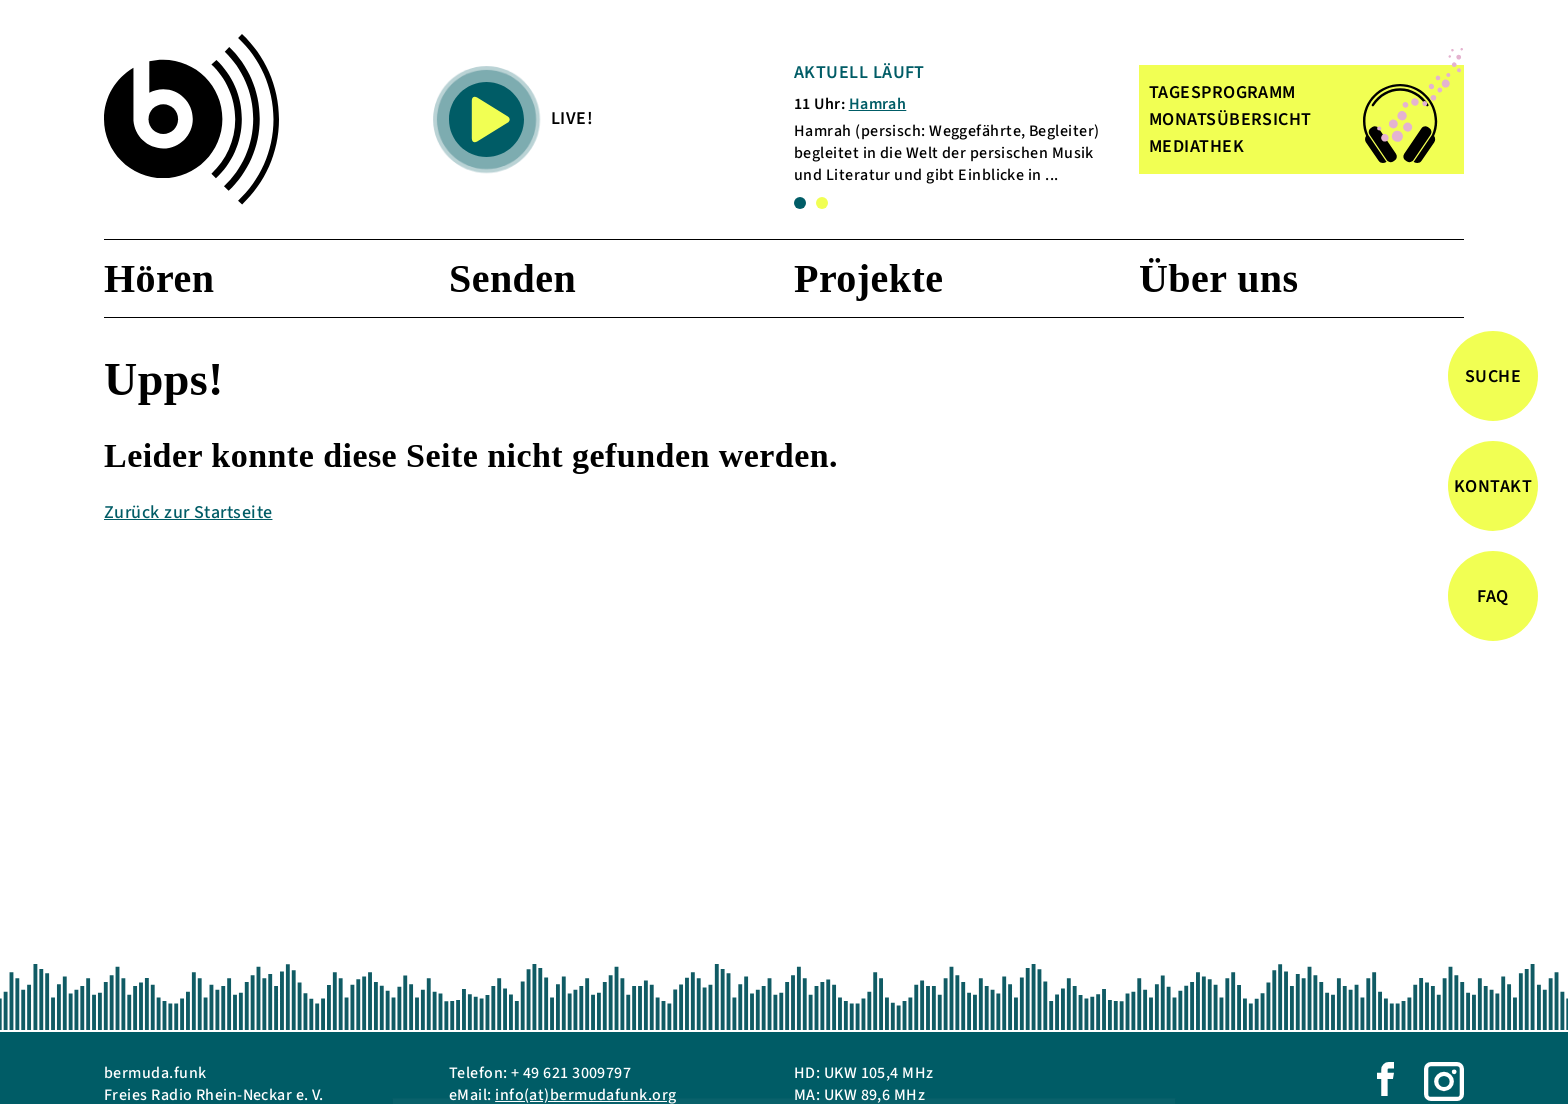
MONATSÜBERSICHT (1230, 119)
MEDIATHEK (1196, 146)
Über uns (1219, 278)
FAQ (1492, 596)
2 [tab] (822, 203)
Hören (159, 278)
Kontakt (1493, 486)
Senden (512, 278)
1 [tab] (800, 203)
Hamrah (878, 104)
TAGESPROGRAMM (1222, 92)
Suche (1493, 376)
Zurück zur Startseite (188, 512)
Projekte (868, 278)
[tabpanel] (953, 123)
